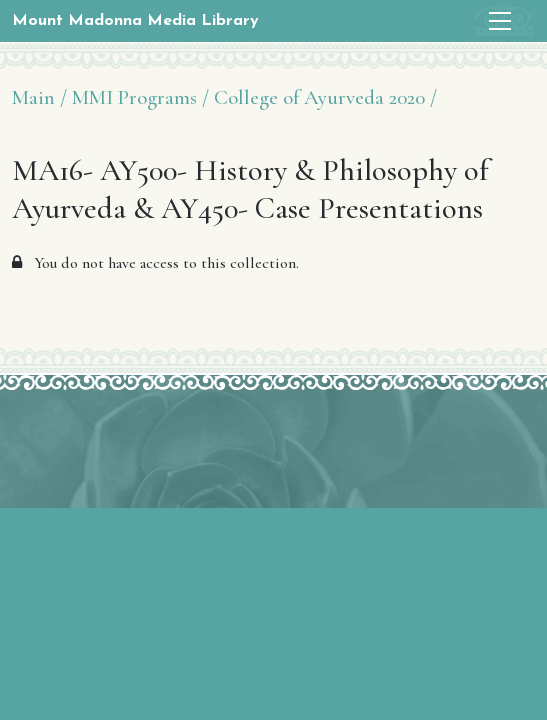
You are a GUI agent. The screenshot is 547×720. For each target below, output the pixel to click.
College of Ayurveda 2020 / (325, 97)
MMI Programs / (140, 97)
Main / (39, 97)
